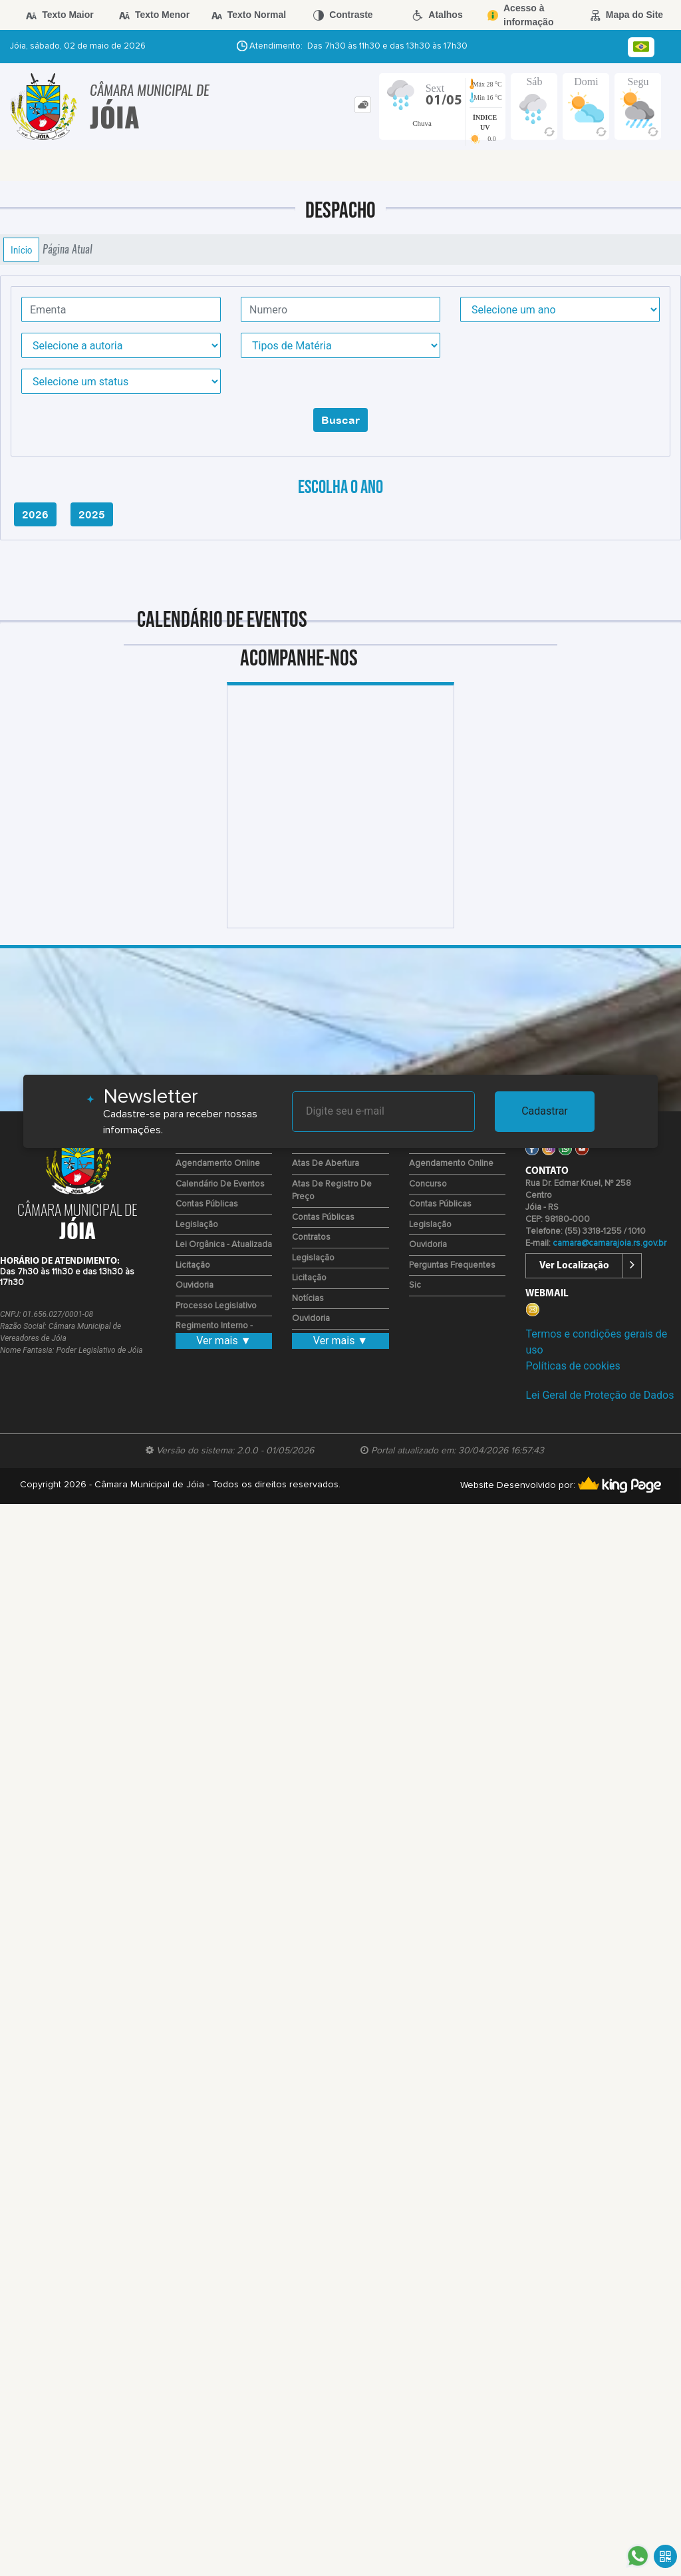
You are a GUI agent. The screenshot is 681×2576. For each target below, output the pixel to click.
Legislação (197, 1224)
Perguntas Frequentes (452, 1265)
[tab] (362, 104)
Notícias (308, 1298)
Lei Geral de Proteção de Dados (599, 1395)
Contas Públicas (207, 1204)
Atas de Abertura (325, 1163)
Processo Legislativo (216, 1306)
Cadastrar (544, 1111)
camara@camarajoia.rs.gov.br (609, 1243)
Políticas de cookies (572, 1366)
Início (21, 249)
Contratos (311, 1237)
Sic (415, 1285)
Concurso (428, 1184)
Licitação (193, 1265)
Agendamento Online (218, 1163)
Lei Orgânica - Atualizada (224, 1244)
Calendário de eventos (220, 1184)
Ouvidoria (194, 1285)
